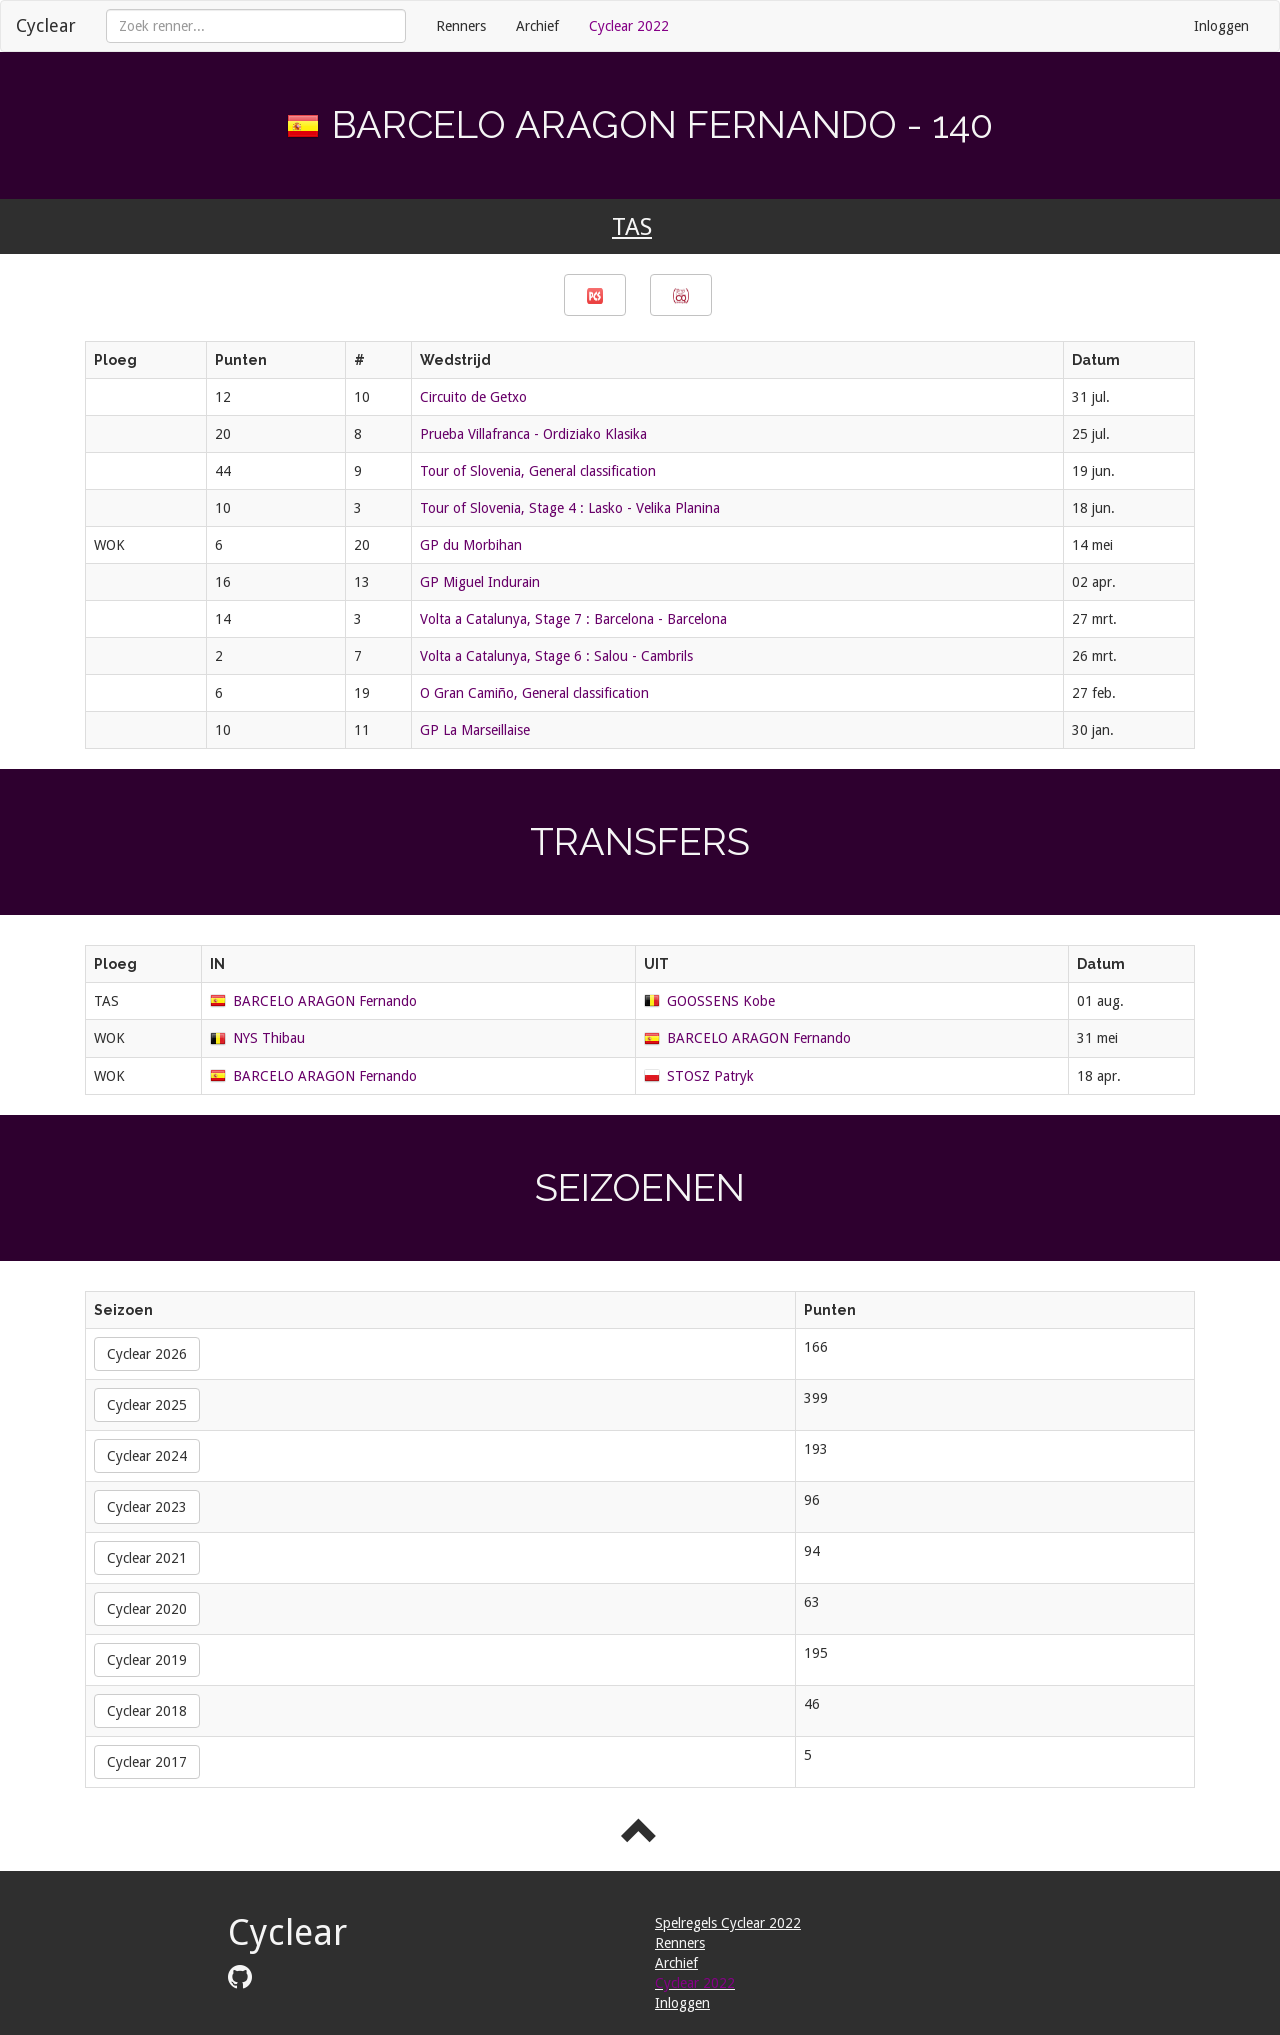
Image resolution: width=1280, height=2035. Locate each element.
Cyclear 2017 (147, 1762)
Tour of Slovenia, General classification (538, 471)
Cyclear (46, 25)
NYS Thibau (269, 1038)
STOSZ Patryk (710, 1076)
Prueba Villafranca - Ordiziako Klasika (533, 434)
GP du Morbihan (471, 545)
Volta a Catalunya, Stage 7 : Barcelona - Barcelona (573, 619)
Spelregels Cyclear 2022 (728, 1923)
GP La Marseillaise (475, 730)
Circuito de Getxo (473, 397)
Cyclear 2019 (147, 1660)
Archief (537, 26)
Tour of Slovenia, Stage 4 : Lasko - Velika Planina (570, 508)
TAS (632, 227)
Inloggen (1221, 26)
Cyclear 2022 (629, 26)
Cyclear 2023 (147, 1507)
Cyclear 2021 (147, 1558)
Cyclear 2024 (147, 1456)
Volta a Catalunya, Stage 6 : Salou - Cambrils (556, 656)
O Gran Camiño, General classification (534, 693)
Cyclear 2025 (147, 1405)
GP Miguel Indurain (480, 582)
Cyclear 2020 (147, 1609)
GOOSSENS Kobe (721, 1001)
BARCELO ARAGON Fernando (325, 1001)
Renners (461, 26)
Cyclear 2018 (147, 1711)
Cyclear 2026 (147, 1354)
